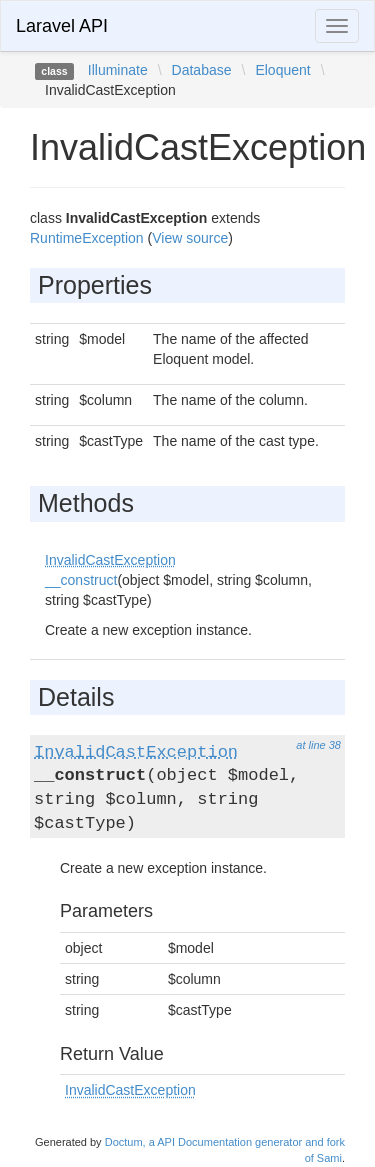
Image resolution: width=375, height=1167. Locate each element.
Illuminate (118, 70)
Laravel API (62, 26)
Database (202, 70)
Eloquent (282, 70)
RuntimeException (87, 238)
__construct (81, 580)
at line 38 (318, 745)
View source (190, 238)
